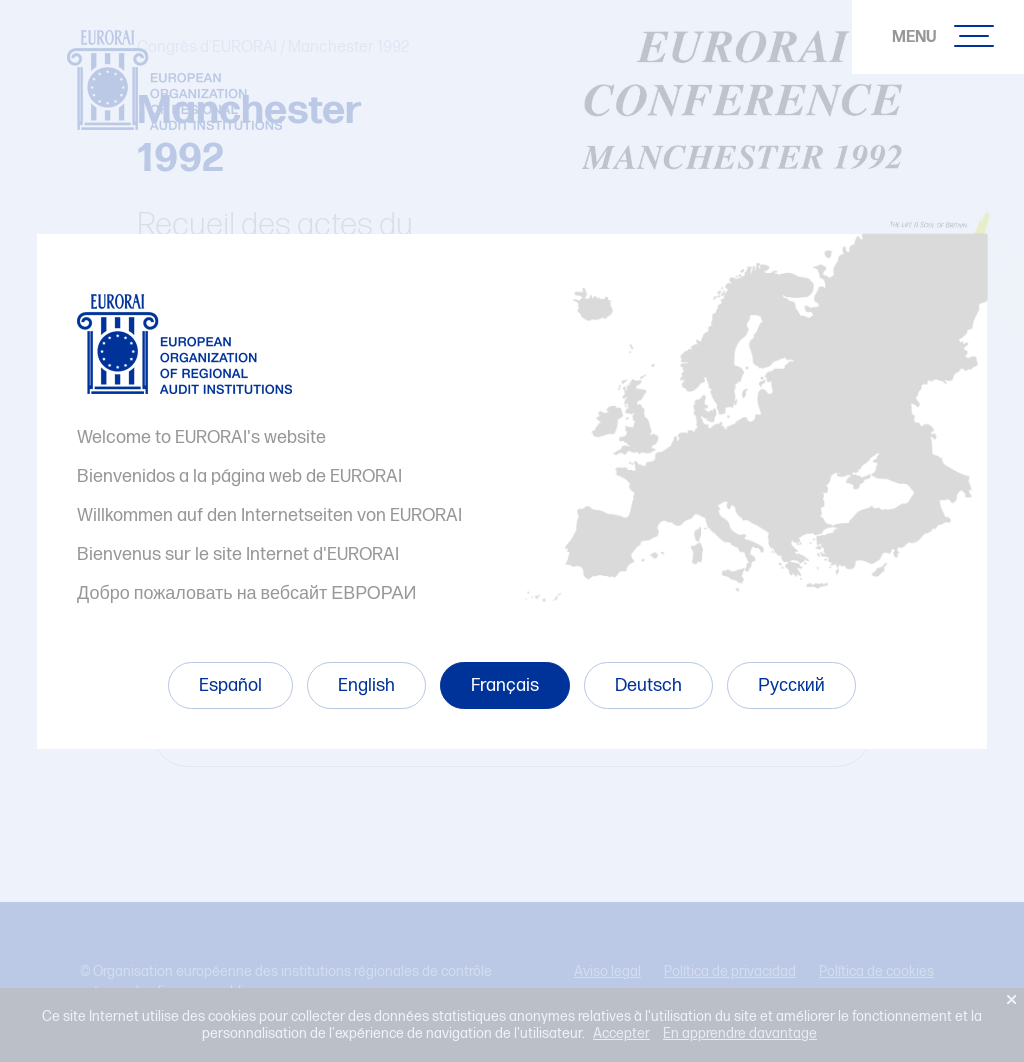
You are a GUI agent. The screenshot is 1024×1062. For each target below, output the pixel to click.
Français (505, 685)
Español (230, 685)
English (366, 685)
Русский (791, 685)
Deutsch (648, 685)
